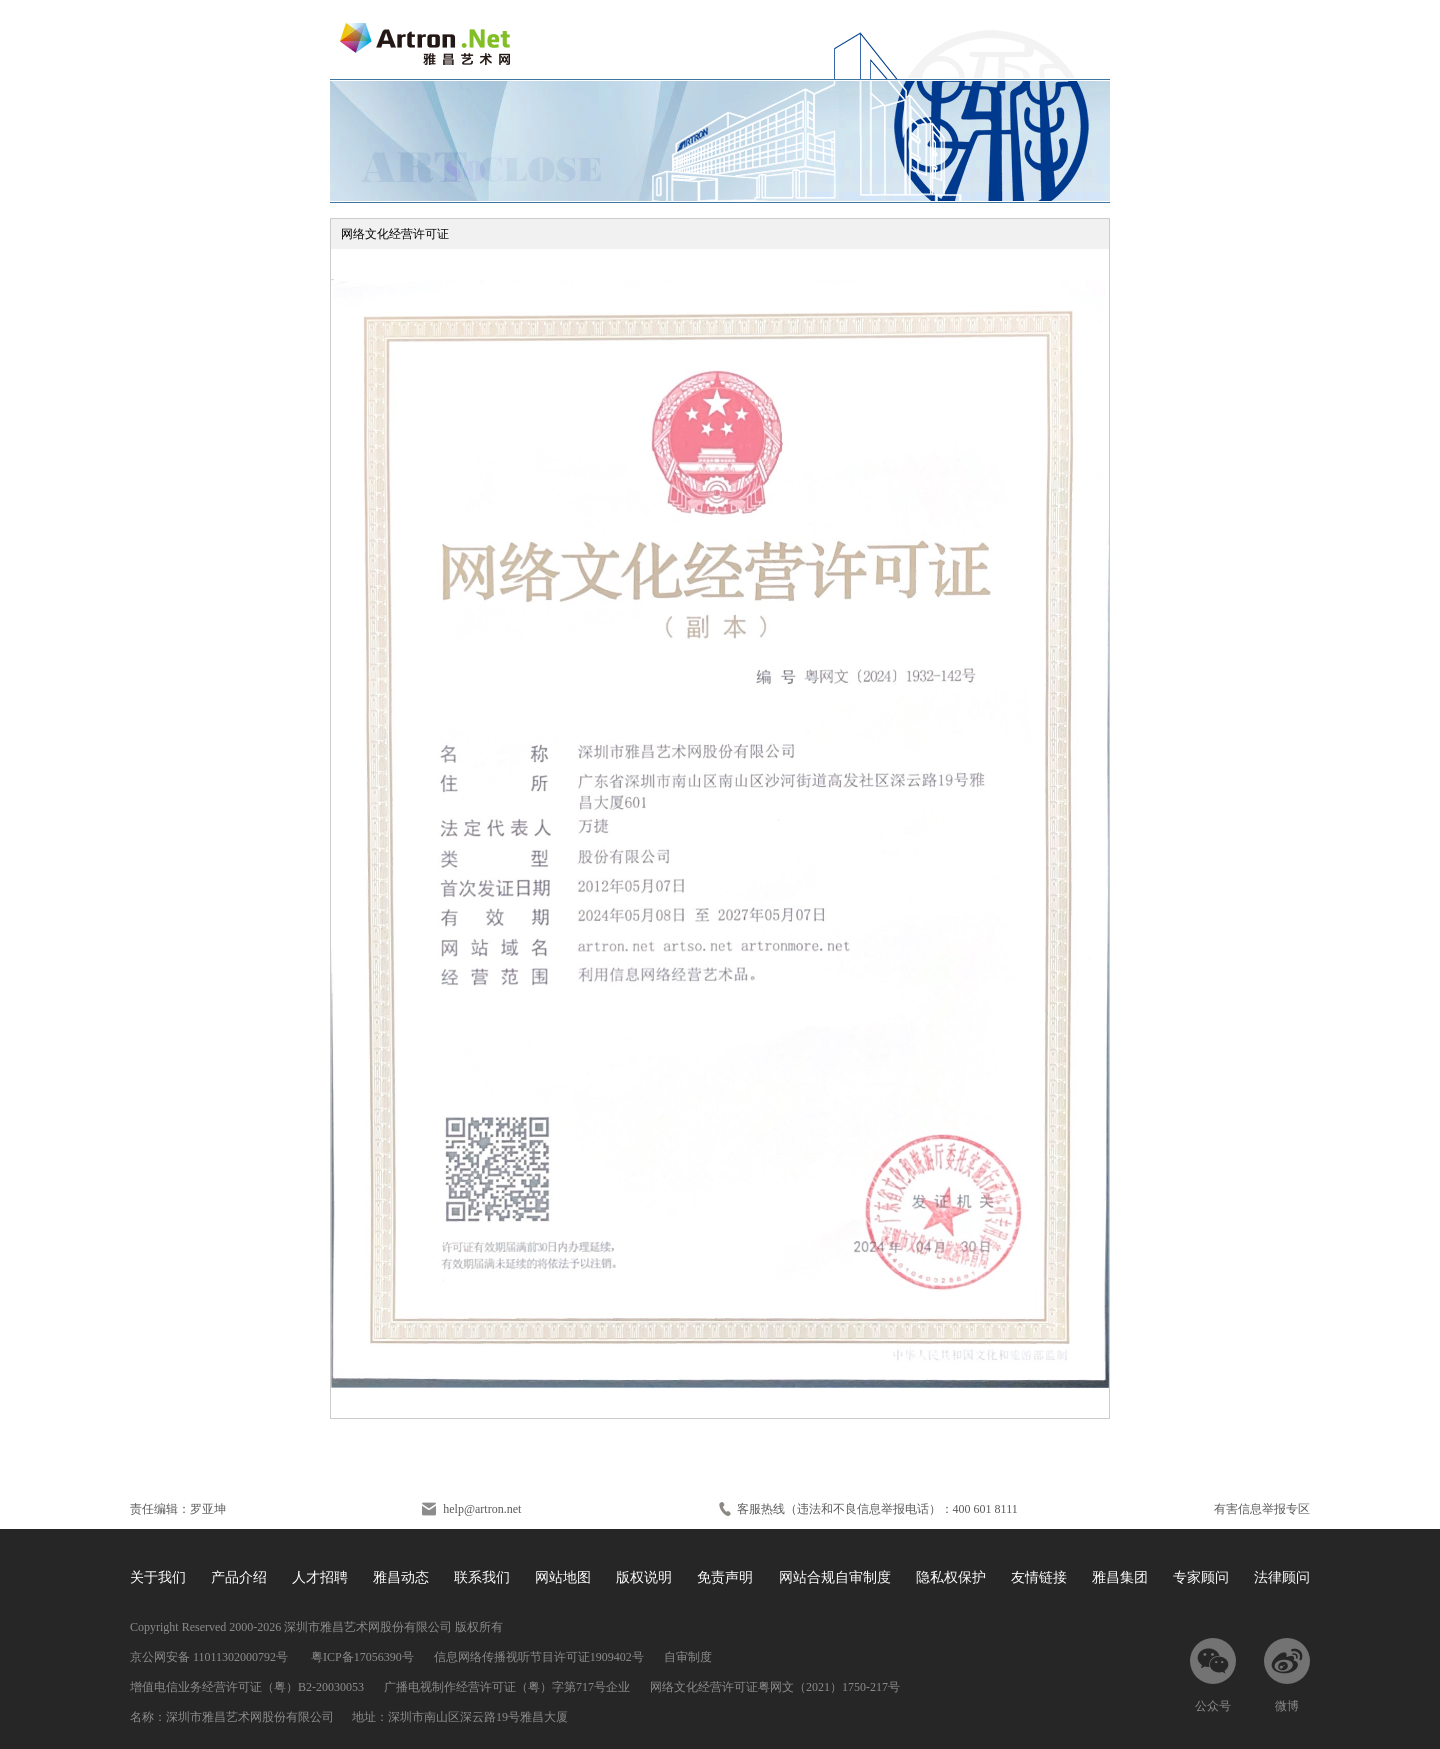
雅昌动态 (401, 1577)
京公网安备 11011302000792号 (210, 1657)
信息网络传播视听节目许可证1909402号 (539, 1657)
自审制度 (688, 1657)
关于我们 (158, 1577)
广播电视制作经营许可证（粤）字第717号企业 (507, 1687)
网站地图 (563, 1577)
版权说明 (644, 1577)
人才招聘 (320, 1577)
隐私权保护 (951, 1577)
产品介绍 (239, 1577)
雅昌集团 (1120, 1577)
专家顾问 (1201, 1577)
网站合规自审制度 (835, 1577)
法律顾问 (1282, 1577)
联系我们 (482, 1577)
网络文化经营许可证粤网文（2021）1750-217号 (775, 1687)
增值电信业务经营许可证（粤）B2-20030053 (247, 1687)
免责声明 (725, 1577)
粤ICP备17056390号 (362, 1657)
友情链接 (1039, 1577)
